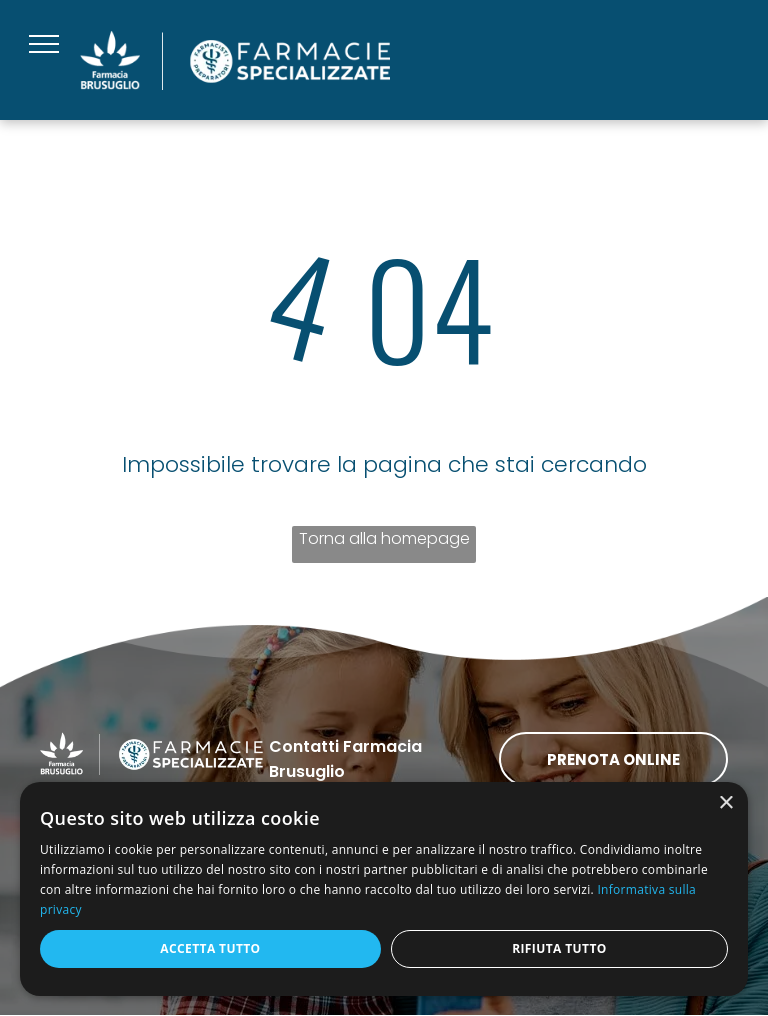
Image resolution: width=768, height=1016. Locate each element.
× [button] (725, 803)
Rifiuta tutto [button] (559, 948)
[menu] (44, 44)
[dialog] (384, 889)
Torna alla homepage (384, 538)
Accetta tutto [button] (210, 948)
